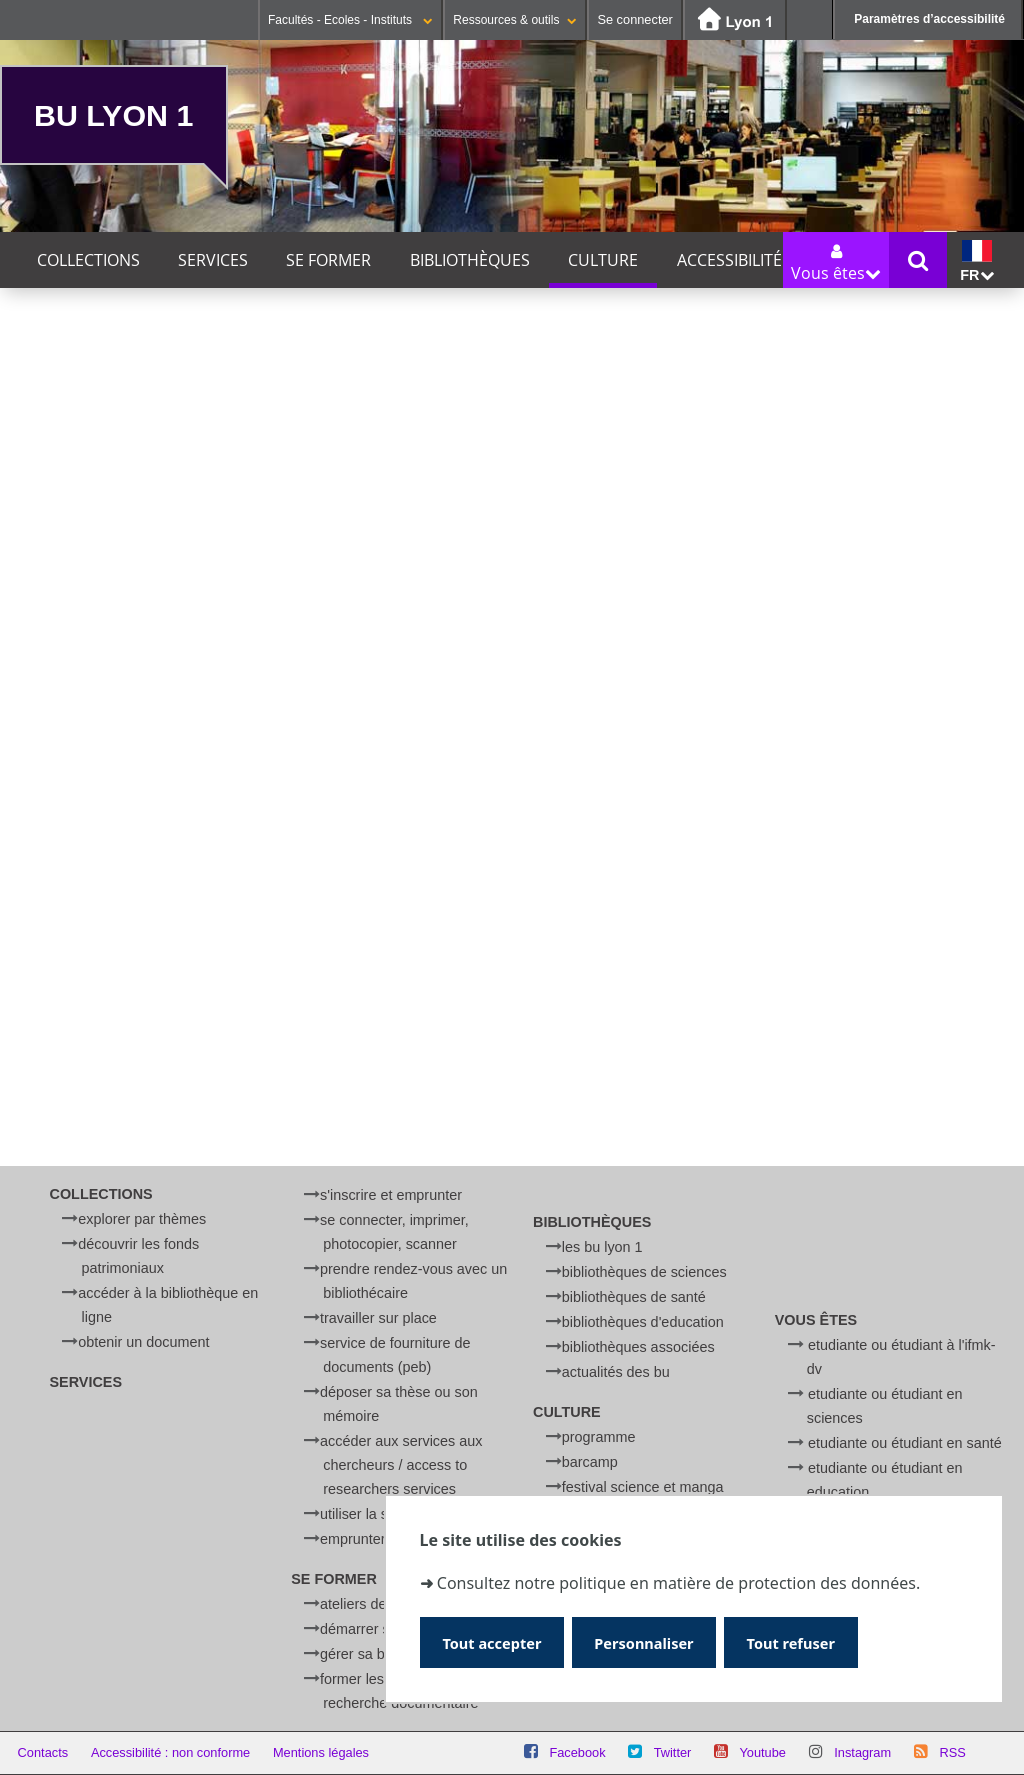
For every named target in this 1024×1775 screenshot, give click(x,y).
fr (976, 261)
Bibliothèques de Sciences (644, 1272)
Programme (599, 1437)
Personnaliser (656, 1641)
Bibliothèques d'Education (643, 1322)
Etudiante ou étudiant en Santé (905, 1443)
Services (213, 260)
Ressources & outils (515, 20)
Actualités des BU (616, 1372)
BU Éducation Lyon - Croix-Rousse (394, 823)
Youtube (762, 1752)
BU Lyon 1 (113, 115)
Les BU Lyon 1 (602, 1247)
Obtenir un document (143, 1342)
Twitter (673, 1752)
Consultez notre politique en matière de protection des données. (678, 1581)
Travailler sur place (378, 1318)
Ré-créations (70, 1085)
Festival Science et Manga (643, 1487)
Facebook (577, 1752)
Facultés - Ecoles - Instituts (350, 20)
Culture (603, 260)
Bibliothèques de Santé (634, 1297)
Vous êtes (816, 1320)
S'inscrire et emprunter (391, 1195)
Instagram (862, 1752)
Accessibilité (729, 260)
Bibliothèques (470, 260)
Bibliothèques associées (638, 1347)
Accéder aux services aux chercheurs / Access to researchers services (401, 1465)
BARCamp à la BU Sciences (197, 953)
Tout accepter (496, 1641)
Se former (328, 260)
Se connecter (634, 19)
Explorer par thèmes (142, 1219)
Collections (88, 260)
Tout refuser (811, 1641)
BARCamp (590, 1462)
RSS (952, 1752)
